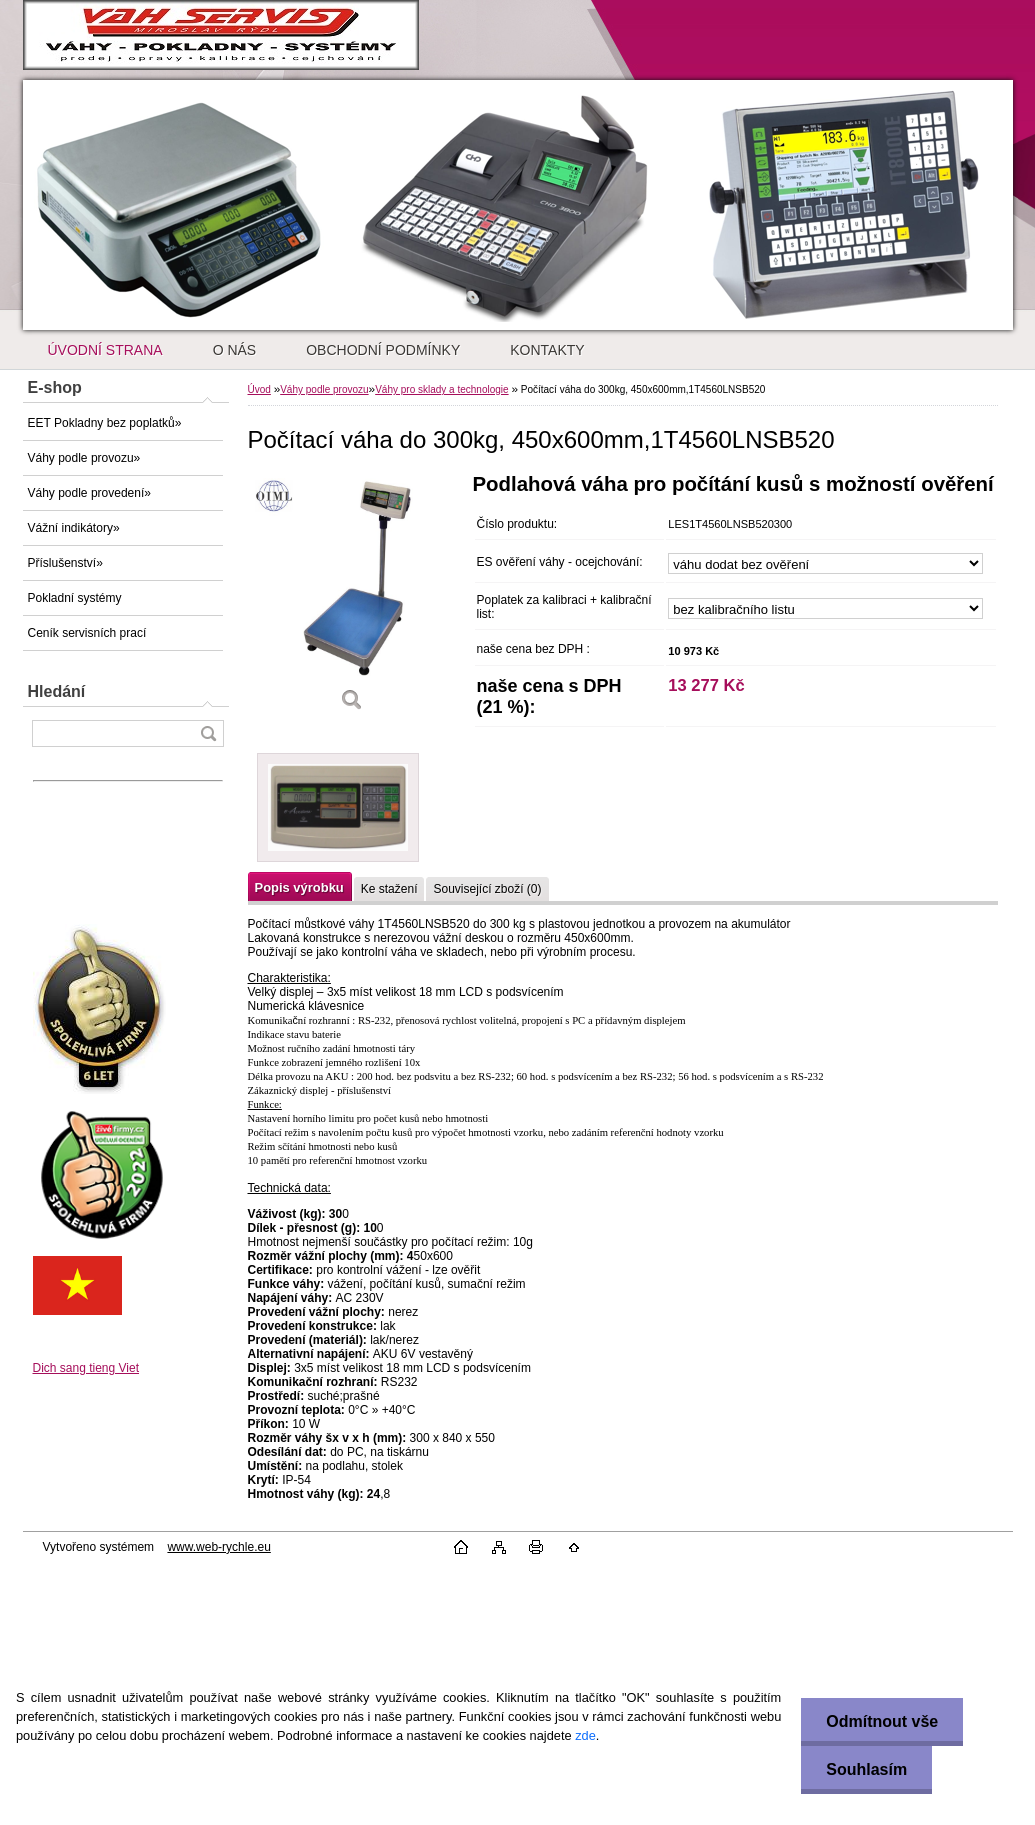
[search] (208, 733)
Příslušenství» (65, 563)
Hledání (57, 691)
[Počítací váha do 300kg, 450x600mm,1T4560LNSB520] (353, 599)
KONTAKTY (547, 350)
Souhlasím (866, 1769)
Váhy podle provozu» (84, 458)
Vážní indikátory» (74, 528)
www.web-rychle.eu (218, 1547)
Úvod (259, 389)
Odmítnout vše (882, 1721)
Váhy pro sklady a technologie (441, 389)
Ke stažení (389, 889)
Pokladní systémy (75, 598)
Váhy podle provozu (324, 389)
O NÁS (235, 350)
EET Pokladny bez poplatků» (105, 423)
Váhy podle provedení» (89, 493)
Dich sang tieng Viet (86, 1368)
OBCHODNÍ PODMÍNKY (383, 350)
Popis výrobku (299, 887)
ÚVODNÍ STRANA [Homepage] (105, 350)
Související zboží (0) (487, 889)
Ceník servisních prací (87, 633)
